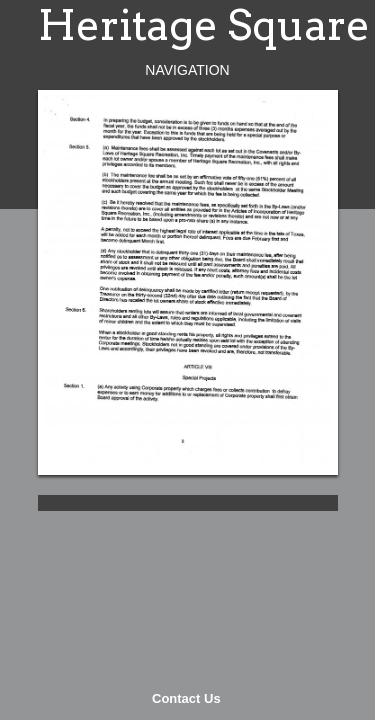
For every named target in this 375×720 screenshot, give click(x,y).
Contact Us (186, 698)
